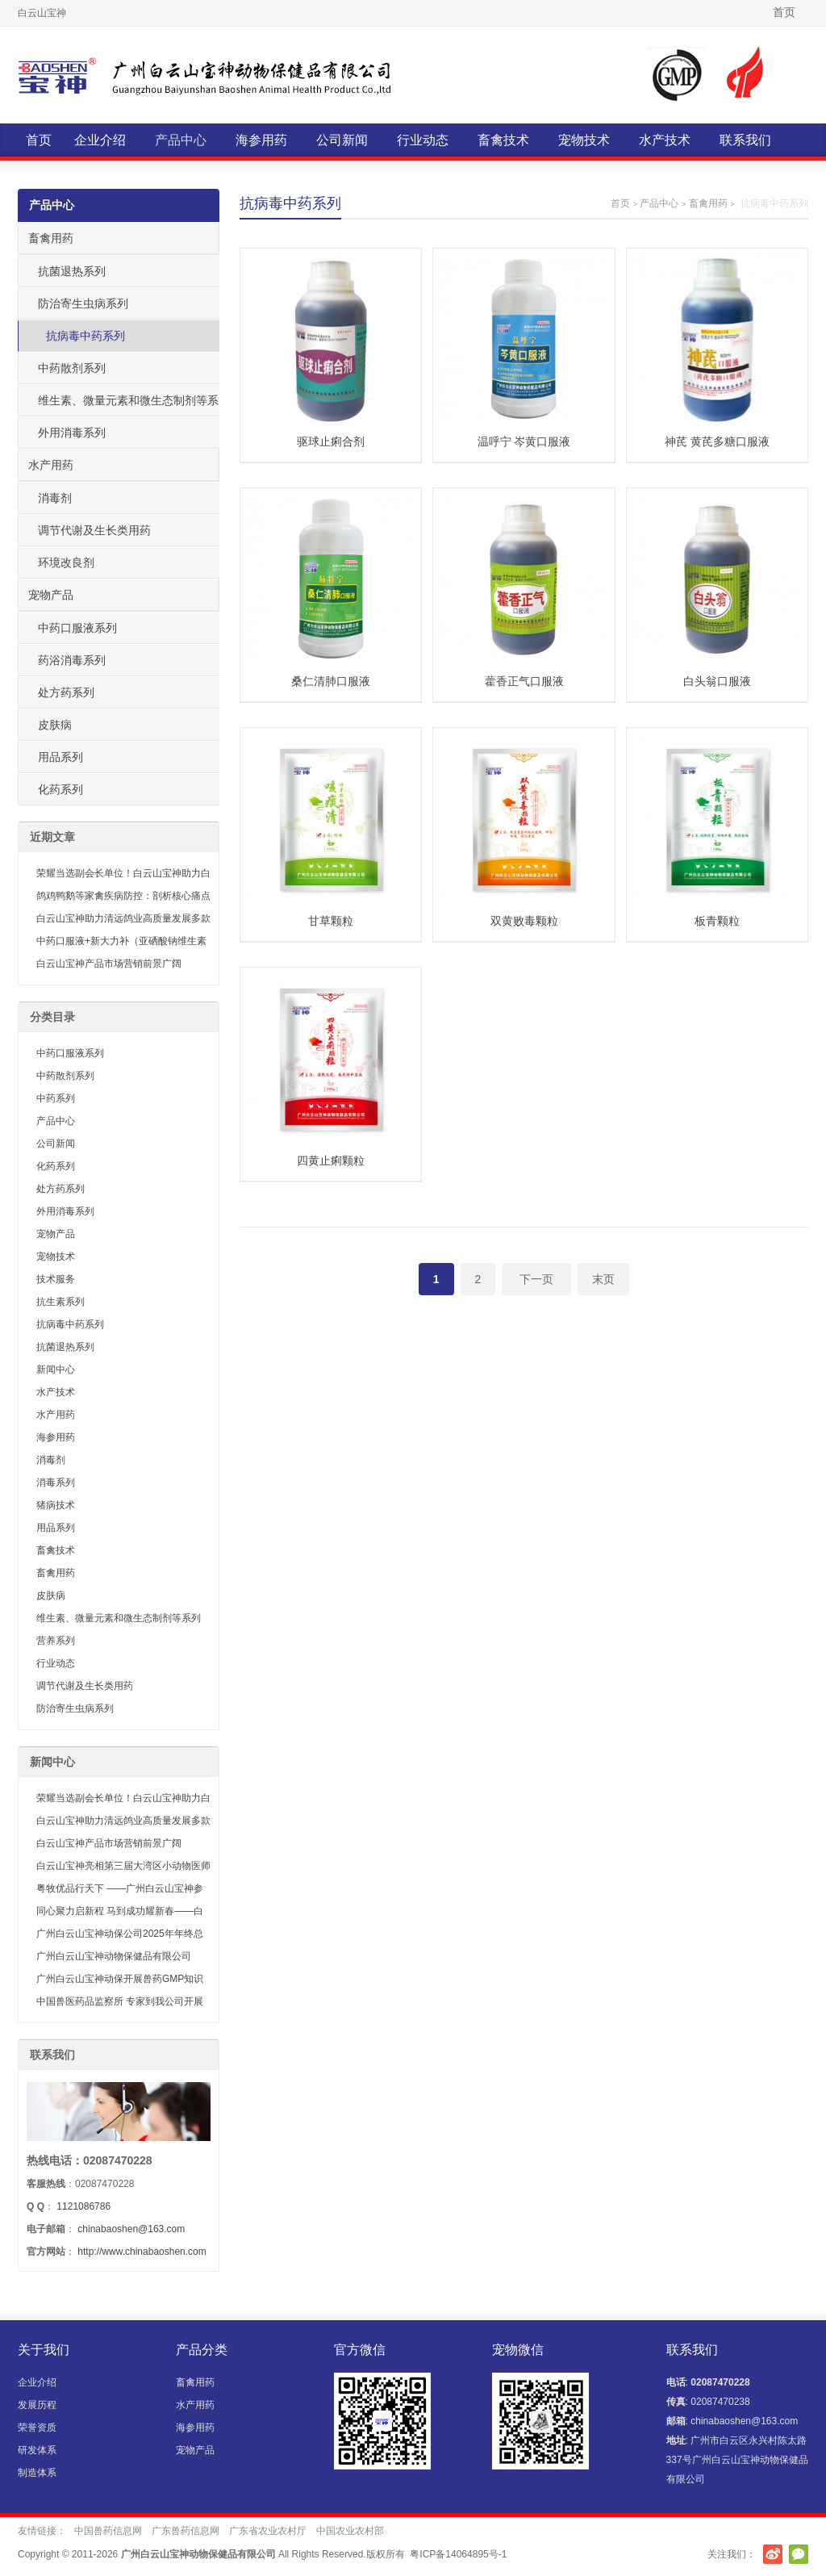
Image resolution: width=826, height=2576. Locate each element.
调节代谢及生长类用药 (94, 530)
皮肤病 (55, 724)
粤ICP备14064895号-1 (458, 2554)
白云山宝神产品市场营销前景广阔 (108, 963)
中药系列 (55, 1098)
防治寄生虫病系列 (83, 303)
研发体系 (37, 2450)
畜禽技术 (503, 140)
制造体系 (37, 2472)
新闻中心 (55, 1369)
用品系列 (60, 757)
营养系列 (55, 1640)
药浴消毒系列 (72, 660)
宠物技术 (584, 140)
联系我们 (745, 140)
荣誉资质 (37, 2427)
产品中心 (180, 140)
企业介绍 (100, 140)
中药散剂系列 (72, 368)
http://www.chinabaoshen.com (141, 2251)
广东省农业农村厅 (268, 2530)
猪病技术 (55, 1505)
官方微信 (798, 2554)
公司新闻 (342, 140)
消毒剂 (55, 497)
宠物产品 (50, 594)
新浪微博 (772, 2554)
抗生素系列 (60, 1301)
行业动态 (422, 140)
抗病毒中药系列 (85, 335)
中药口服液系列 (77, 627)
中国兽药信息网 (108, 2530)
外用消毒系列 (72, 432)
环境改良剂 (66, 562)
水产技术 (664, 140)
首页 (784, 12)
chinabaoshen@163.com (131, 2229)
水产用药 (50, 464)
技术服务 (55, 1279)
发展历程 (37, 2405)
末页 (603, 1279)
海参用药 (261, 140)
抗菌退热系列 (72, 271)
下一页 (536, 1279)
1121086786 (83, 2206)
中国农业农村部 (350, 2530)
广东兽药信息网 (185, 2530)
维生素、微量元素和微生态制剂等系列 (123, 405)
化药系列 (60, 789)
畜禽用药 (708, 203)
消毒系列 (55, 1482)
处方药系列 (66, 692)
